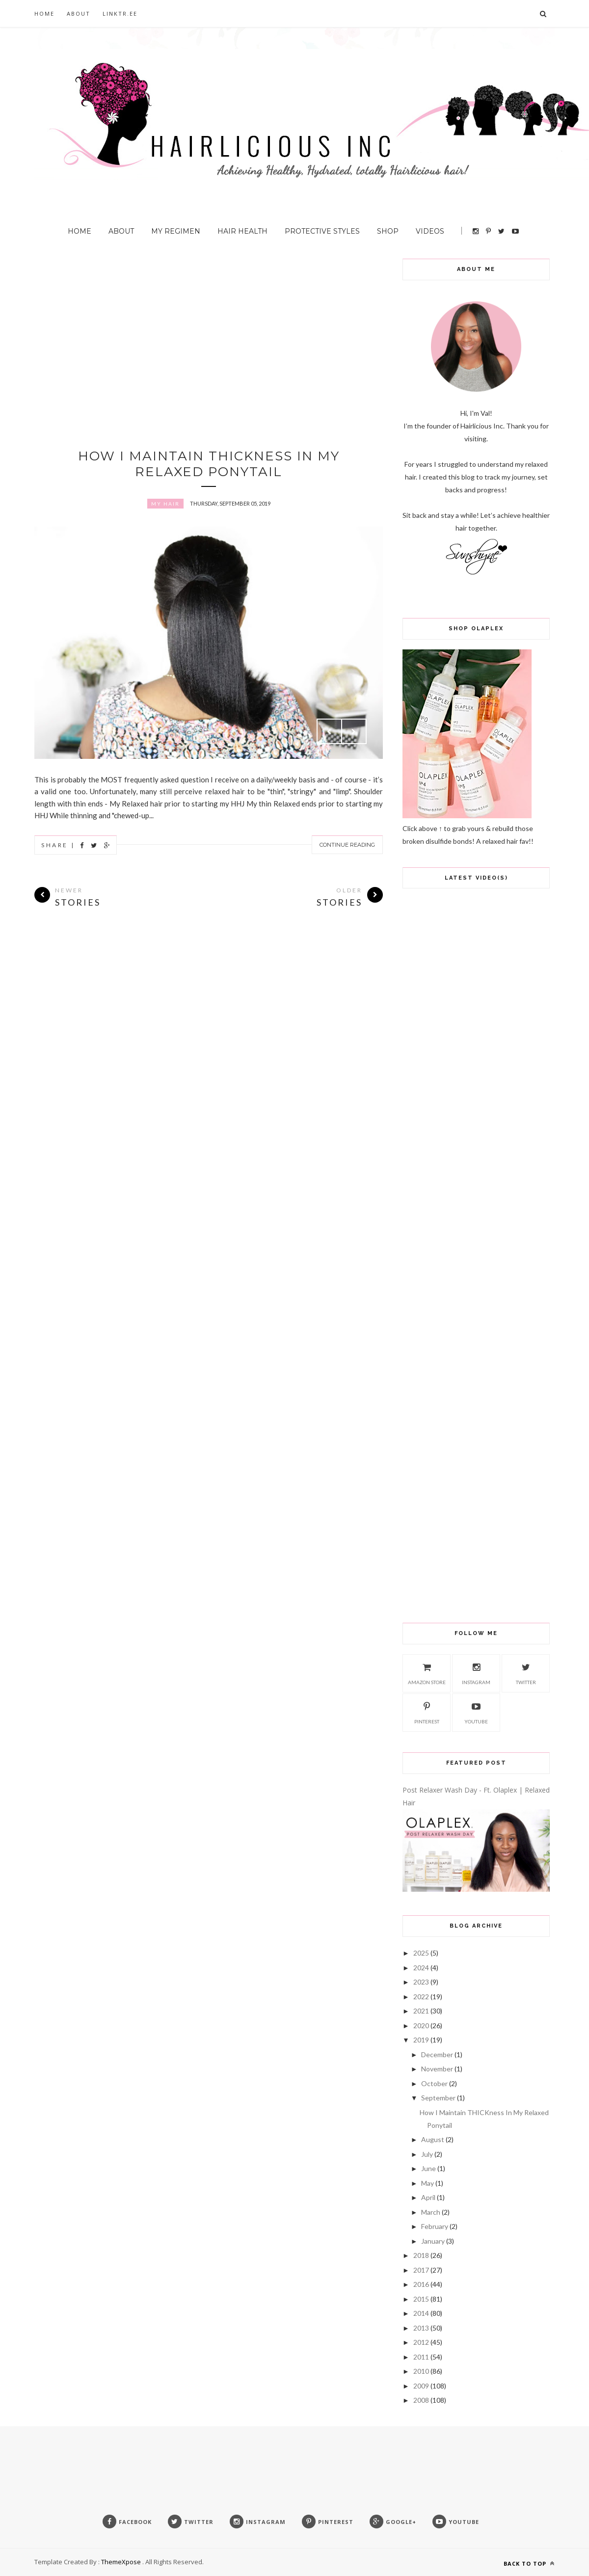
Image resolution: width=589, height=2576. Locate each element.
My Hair (165, 504)
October (434, 2083)
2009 (421, 2386)
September (438, 2097)
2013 (421, 2328)
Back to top (529, 2563)
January (433, 2241)
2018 (421, 2255)
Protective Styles (322, 231)
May (427, 2183)
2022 (421, 1996)
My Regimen (175, 231)
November (437, 2069)
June (428, 2168)
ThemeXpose (121, 2561)
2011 (421, 2357)
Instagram (476, 1672)
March (430, 2212)
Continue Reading (347, 844)
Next (354, 731)
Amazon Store (427, 1672)
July (427, 2154)
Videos (430, 231)
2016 (421, 2284)
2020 (421, 2025)
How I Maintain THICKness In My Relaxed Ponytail (209, 464)
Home (44, 13)
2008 (421, 2400)
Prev (329, 731)
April (428, 2197)
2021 (421, 2011)
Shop (388, 231)
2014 (421, 2313)
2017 (421, 2270)
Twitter (526, 1672)
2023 (421, 1982)
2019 (421, 2040)
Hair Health (242, 231)
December (437, 2054)
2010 (421, 2371)
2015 (421, 2299)
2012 (421, 2342)
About (78, 13)
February (434, 2226)
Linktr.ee (120, 13)
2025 (421, 1953)
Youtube (476, 1711)
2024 (421, 1967)
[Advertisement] (208, 327)
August (432, 2139)
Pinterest (426, 1711)
